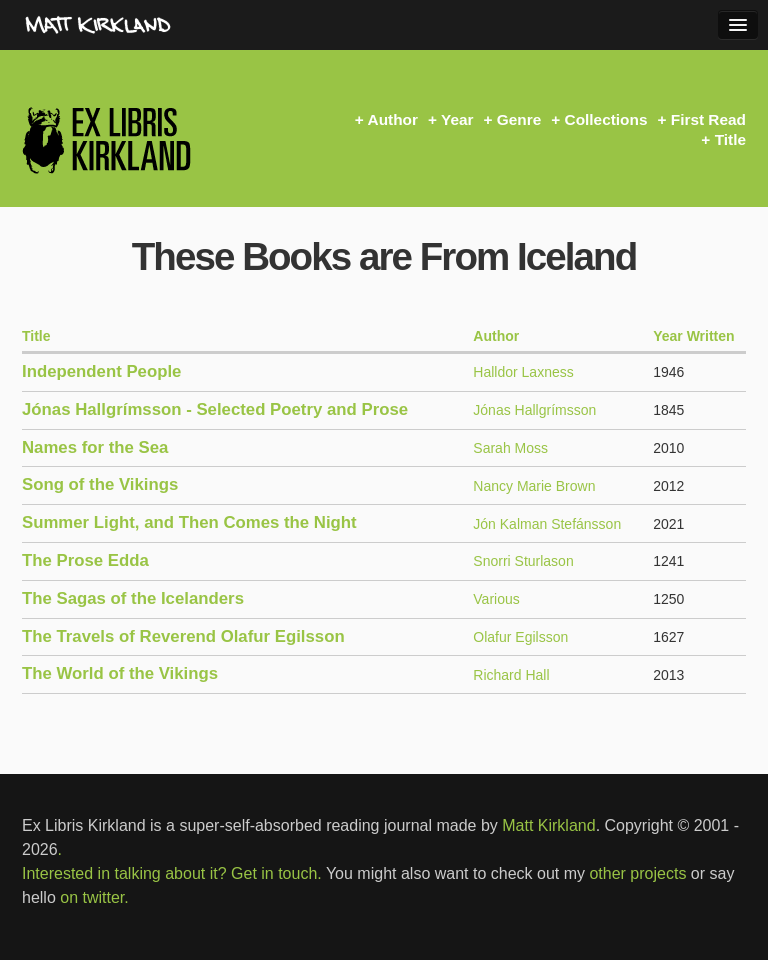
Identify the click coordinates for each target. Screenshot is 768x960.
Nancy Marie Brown (534, 486)
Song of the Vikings (100, 484)
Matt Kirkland (548, 825)
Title (730, 139)
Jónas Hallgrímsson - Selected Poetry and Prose (215, 409)
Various (496, 599)
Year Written (693, 336)
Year (457, 119)
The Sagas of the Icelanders (133, 598)
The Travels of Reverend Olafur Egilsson (183, 636)
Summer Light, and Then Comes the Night (189, 522)
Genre (519, 119)
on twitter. (94, 897)
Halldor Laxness (523, 372)
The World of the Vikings (120, 673)
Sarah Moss (510, 448)
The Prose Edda (85, 560)
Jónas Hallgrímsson (534, 410)
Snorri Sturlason (523, 561)
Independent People (101, 371)
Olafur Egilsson (520, 637)
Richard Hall (511, 675)
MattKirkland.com (135, 25)
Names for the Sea (95, 447)
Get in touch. (276, 873)
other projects (637, 873)
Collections (606, 119)
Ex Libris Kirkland (142, 139)
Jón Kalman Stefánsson (547, 524)
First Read (708, 119)
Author (393, 119)
